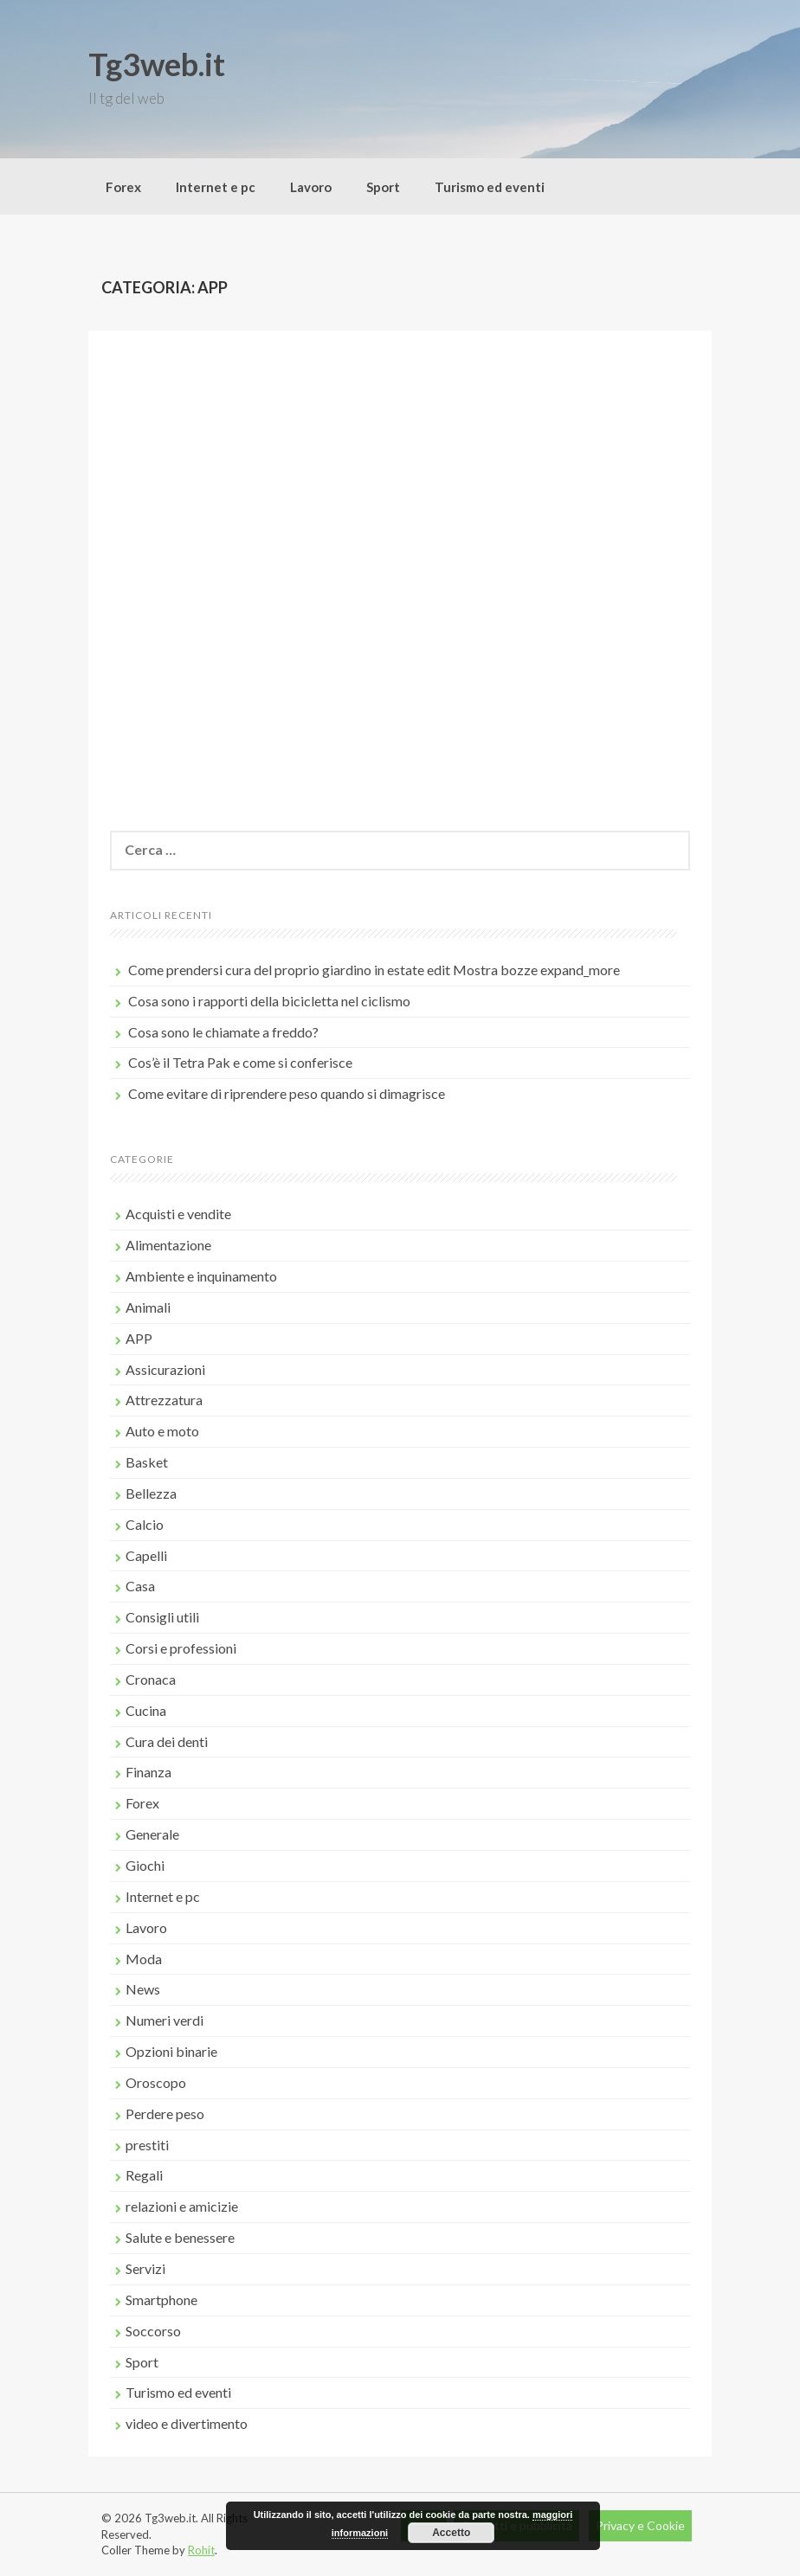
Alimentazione (168, 1245)
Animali (148, 1307)
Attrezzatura (164, 1399)
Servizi (145, 2268)
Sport (383, 187)
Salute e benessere (180, 2237)
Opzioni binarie (171, 2051)
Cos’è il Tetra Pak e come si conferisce (240, 1062)
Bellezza (151, 1493)
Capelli (146, 1555)
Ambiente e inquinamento (201, 1276)
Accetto (451, 2533)
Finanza (148, 1771)
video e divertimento (187, 2423)
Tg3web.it (156, 64)
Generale (152, 1834)
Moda (144, 1958)
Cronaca (151, 1679)
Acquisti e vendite (178, 1213)
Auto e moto (162, 1431)
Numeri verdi (164, 2020)
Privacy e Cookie (640, 2525)
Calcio (145, 1524)
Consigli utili (162, 1617)
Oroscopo (156, 2082)
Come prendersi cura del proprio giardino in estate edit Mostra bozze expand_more (374, 969)
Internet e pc (215, 187)
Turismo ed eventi (490, 187)
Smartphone (161, 2299)
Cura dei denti (167, 1741)
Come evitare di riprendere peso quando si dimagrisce (286, 1093)
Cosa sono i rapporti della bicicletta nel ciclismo (269, 1000)
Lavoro (311, 187)
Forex (123, 187)
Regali (144, 2175)
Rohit (201, 2550)
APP (139, 1338)
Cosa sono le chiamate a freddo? (223, 1032)
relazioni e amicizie (182, 2206)
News (143, 1989)
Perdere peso (165, 2113)
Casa (140, 1585)
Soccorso (153, 2330)
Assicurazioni (165, 1369)
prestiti (147, 2144)
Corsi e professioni (181, 1648)
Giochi (145, 1865)
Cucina (146, 1710)
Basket (147, 1462)
